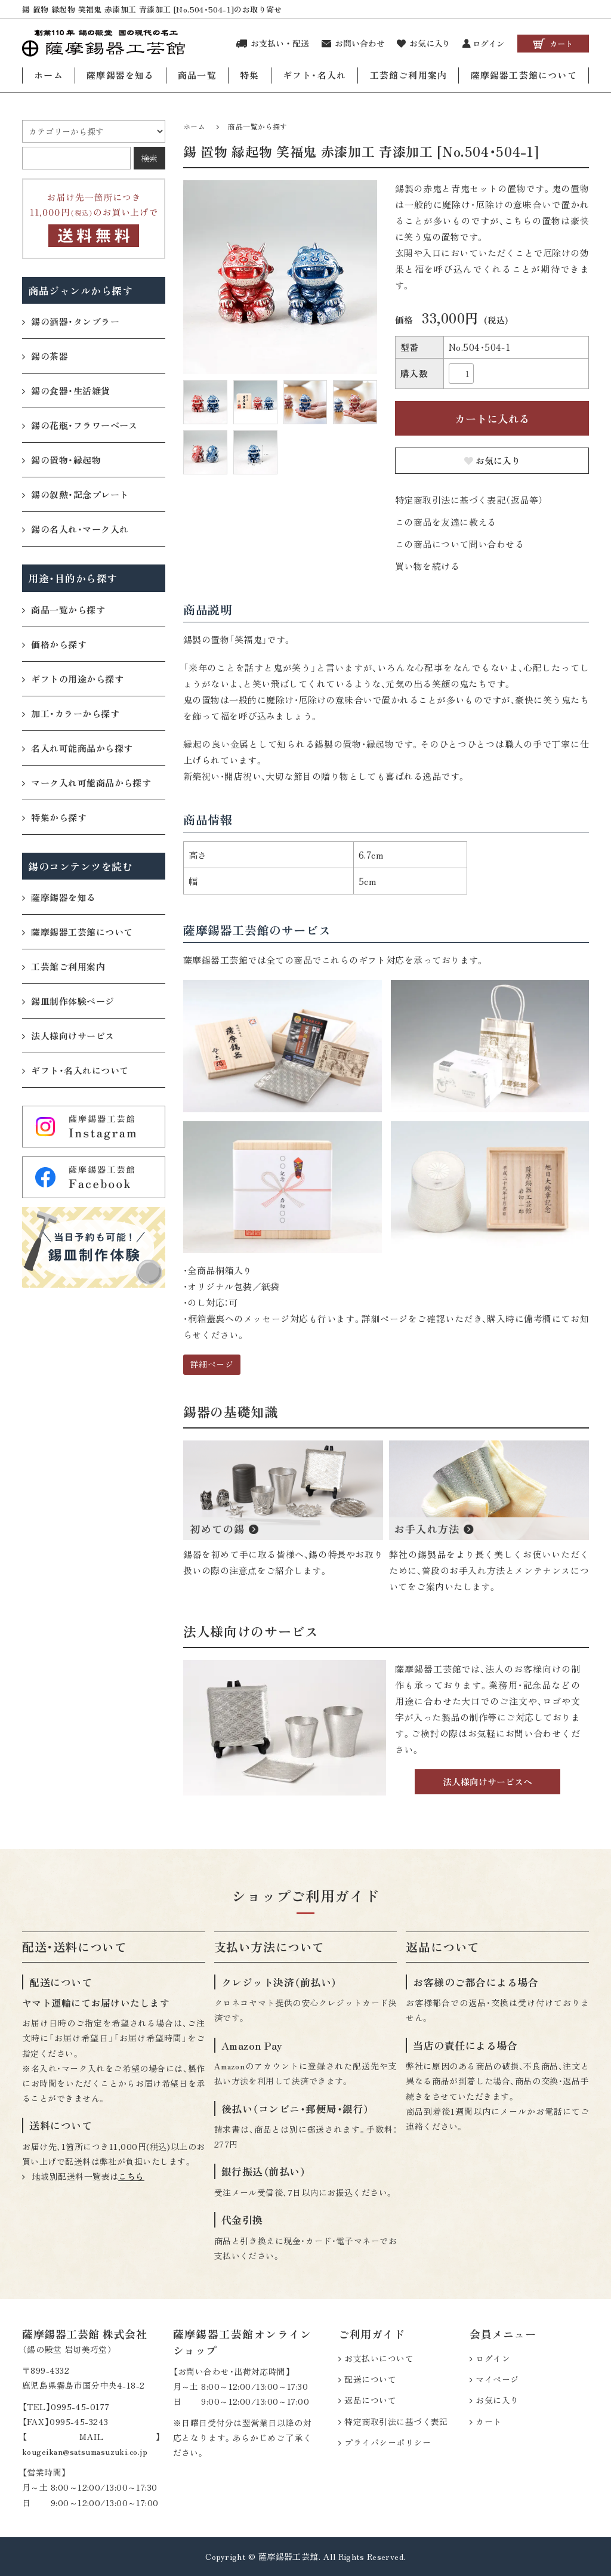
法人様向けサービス (68, 1035)
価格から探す (54, 643)
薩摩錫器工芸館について (524, 75)
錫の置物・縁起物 (61, 459)
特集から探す (54, 816)
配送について (370, 2379)
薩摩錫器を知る (120, 75)
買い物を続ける (427, 566)
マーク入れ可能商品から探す (86, 782)
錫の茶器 (45, 355)
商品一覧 (197, 75)
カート (488, 2421)
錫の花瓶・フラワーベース (80, 424)
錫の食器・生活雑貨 (66, 390)
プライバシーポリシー (387, 2442)
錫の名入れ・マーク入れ (75, 528)
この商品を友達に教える (445, 522)
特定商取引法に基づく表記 (396, 2421)
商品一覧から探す (258, 126)
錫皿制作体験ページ (68, 1000)
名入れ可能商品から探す (77, 747)
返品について (370, 2400)
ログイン (493, 2358)
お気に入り (492, 460)
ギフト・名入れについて (75, 1069)
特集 (249, 75)
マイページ (497, 2379)
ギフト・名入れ (314, 75)
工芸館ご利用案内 (409, 75)
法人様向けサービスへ (487, 1781)
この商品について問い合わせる (459, 544)
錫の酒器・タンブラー (70, 320)
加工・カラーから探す (70, 713)
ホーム (48, 75)
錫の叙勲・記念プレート (75, 494)
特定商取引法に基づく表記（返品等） (469, 499)
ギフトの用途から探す (73, 678)
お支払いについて (378, 2358)
